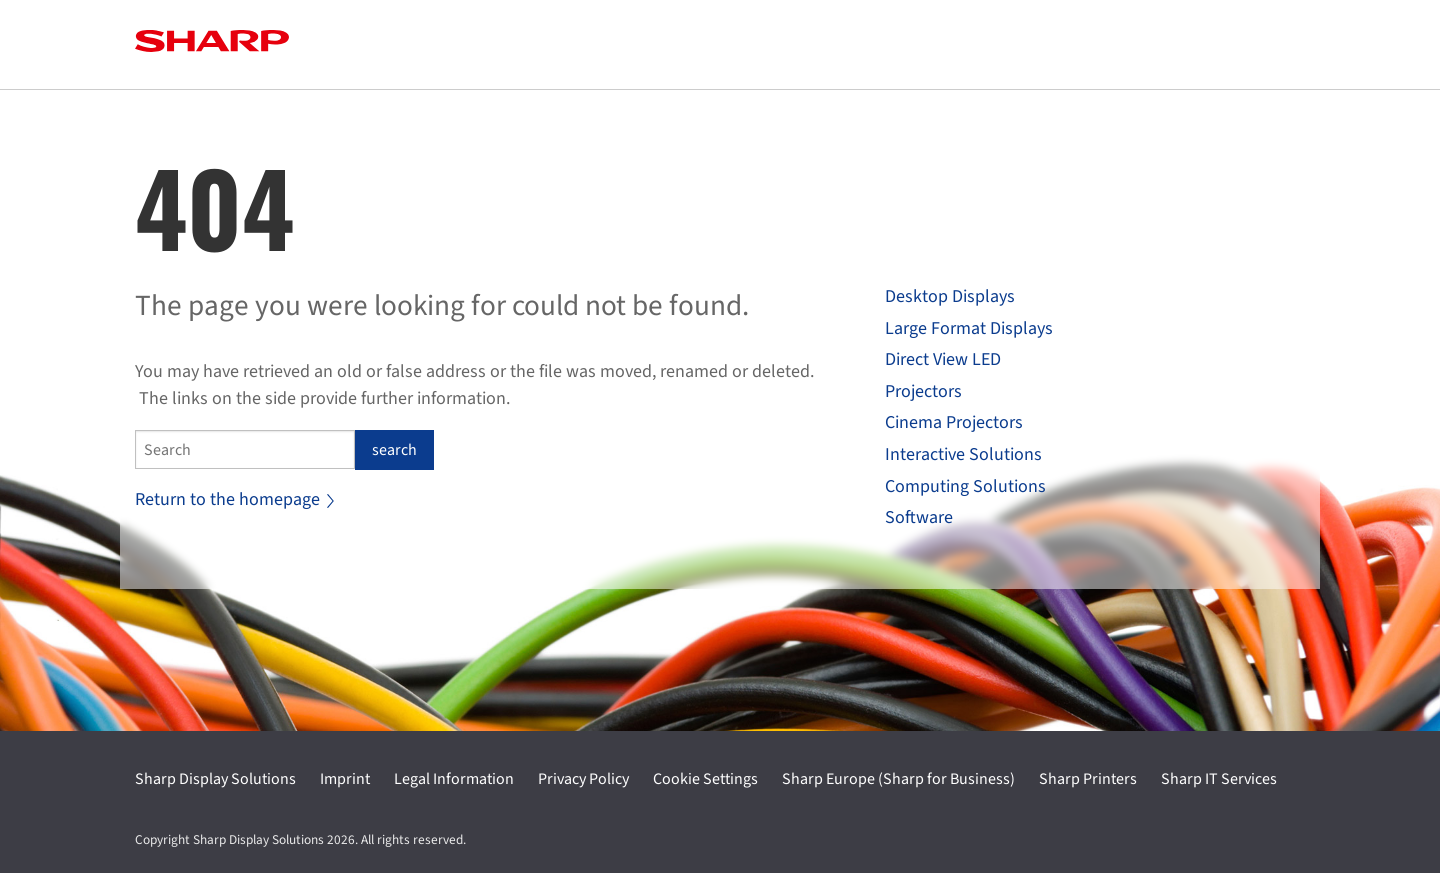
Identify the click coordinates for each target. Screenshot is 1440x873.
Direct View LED (943, 359)
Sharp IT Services (1219, 779)
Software (919, 517)
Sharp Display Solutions (215, 779)
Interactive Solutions (963, 454)
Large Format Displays (969, 328)
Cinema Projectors (954, 422)
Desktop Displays (950, 296)
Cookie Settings (705, 779)
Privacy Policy (583, 779)
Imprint (345, 779)
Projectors (923, 391)
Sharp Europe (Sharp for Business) (898, 779)
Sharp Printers (1088, 779)
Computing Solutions (965, 486)
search (394, 450)
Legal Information (454, 779)
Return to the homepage (234, 499)
